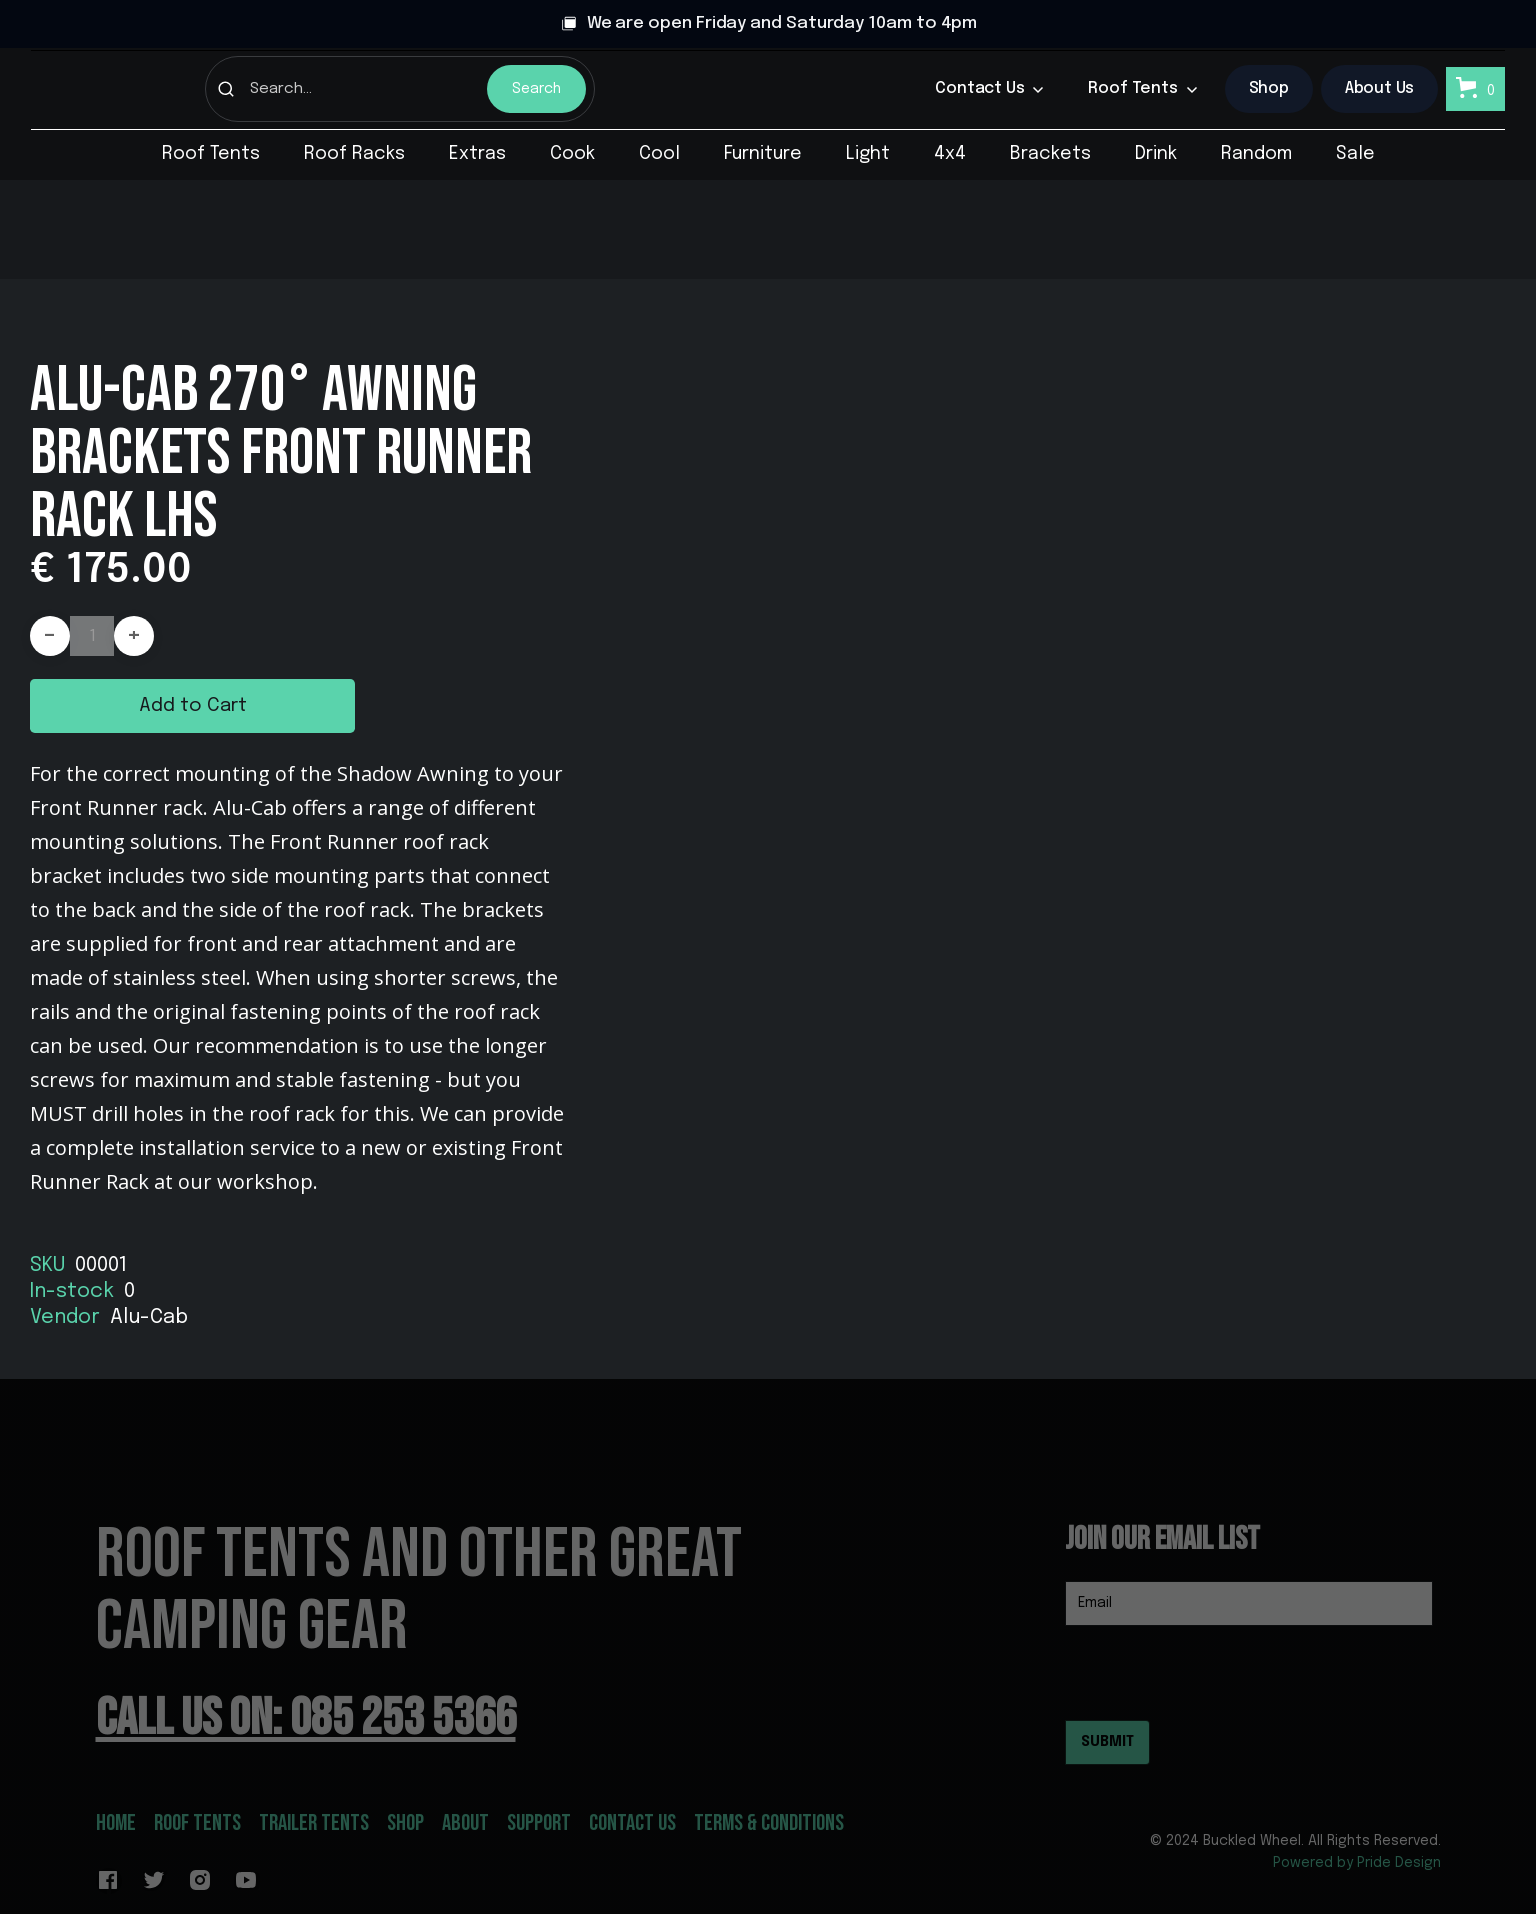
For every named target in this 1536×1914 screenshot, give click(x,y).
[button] (989, 89)
